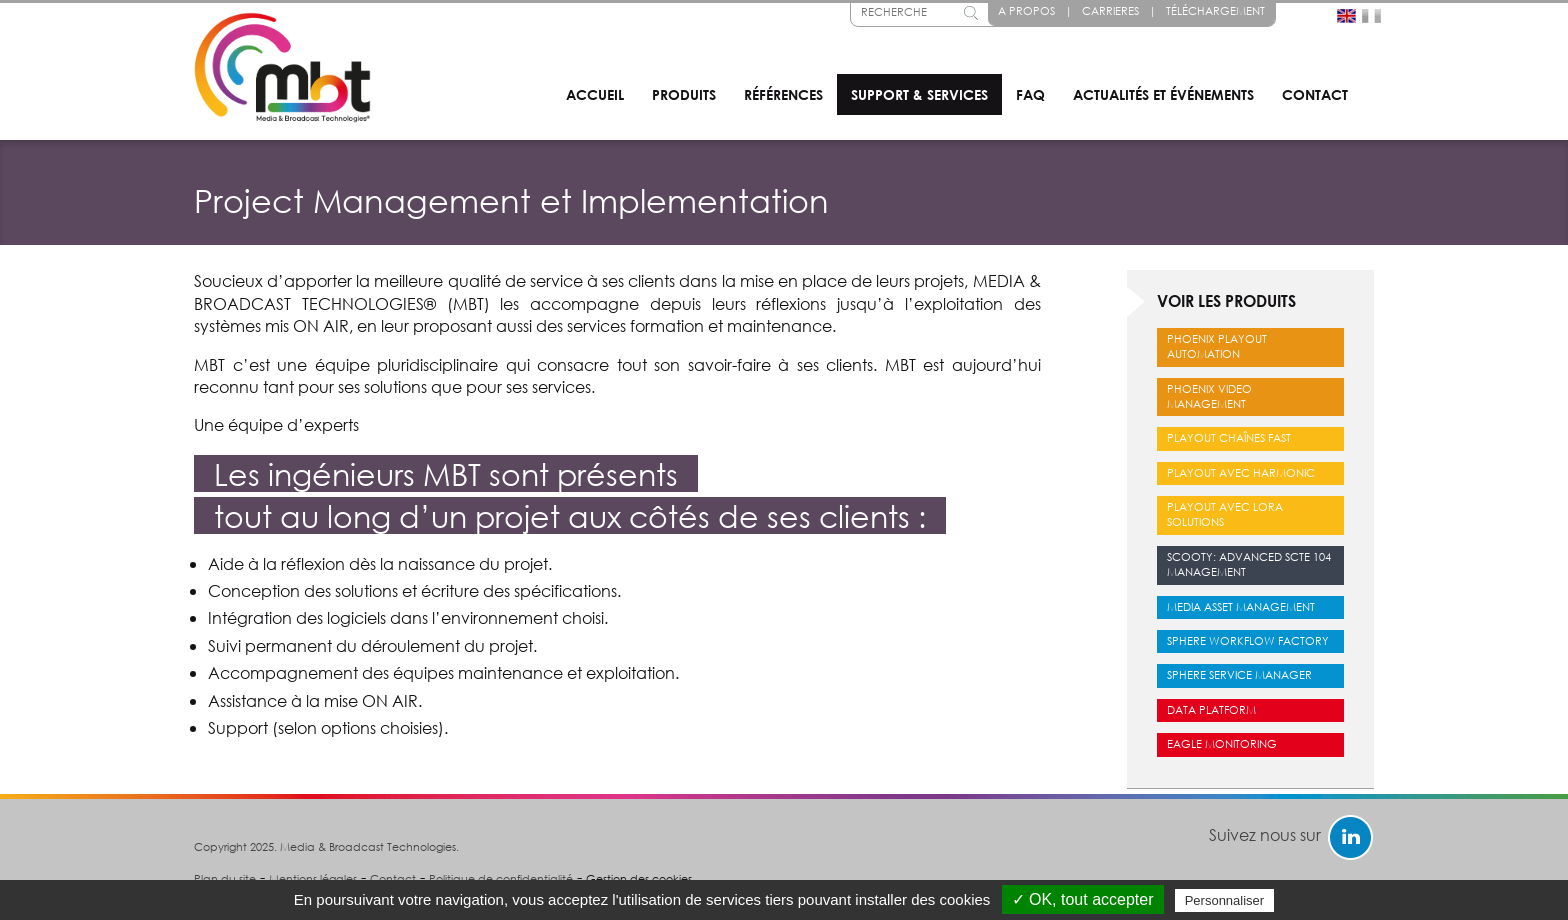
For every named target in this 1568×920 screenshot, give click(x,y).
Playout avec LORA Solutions (1225, 514)
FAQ (1030, 94)
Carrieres (1110, 11)
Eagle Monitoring (1222, 744)
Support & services (919, 94)
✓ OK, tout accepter (1083, 899)
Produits (684, 94)
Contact (1315, 94)
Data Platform (1211, 710)
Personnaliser (1225, 900)
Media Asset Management (1241, 607)
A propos (1026, 11)
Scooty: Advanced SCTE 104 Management (1249, 564)
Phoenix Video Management (1209, 396)
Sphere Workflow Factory (1248, 641)
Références (783, 94)
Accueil (595, 94)
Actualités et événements (1163, 94)
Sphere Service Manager (1239, 675)
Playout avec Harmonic (1241, 473)
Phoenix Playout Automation (1217, 346)
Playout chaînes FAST (1229, 438)
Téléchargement (1215, 11)
